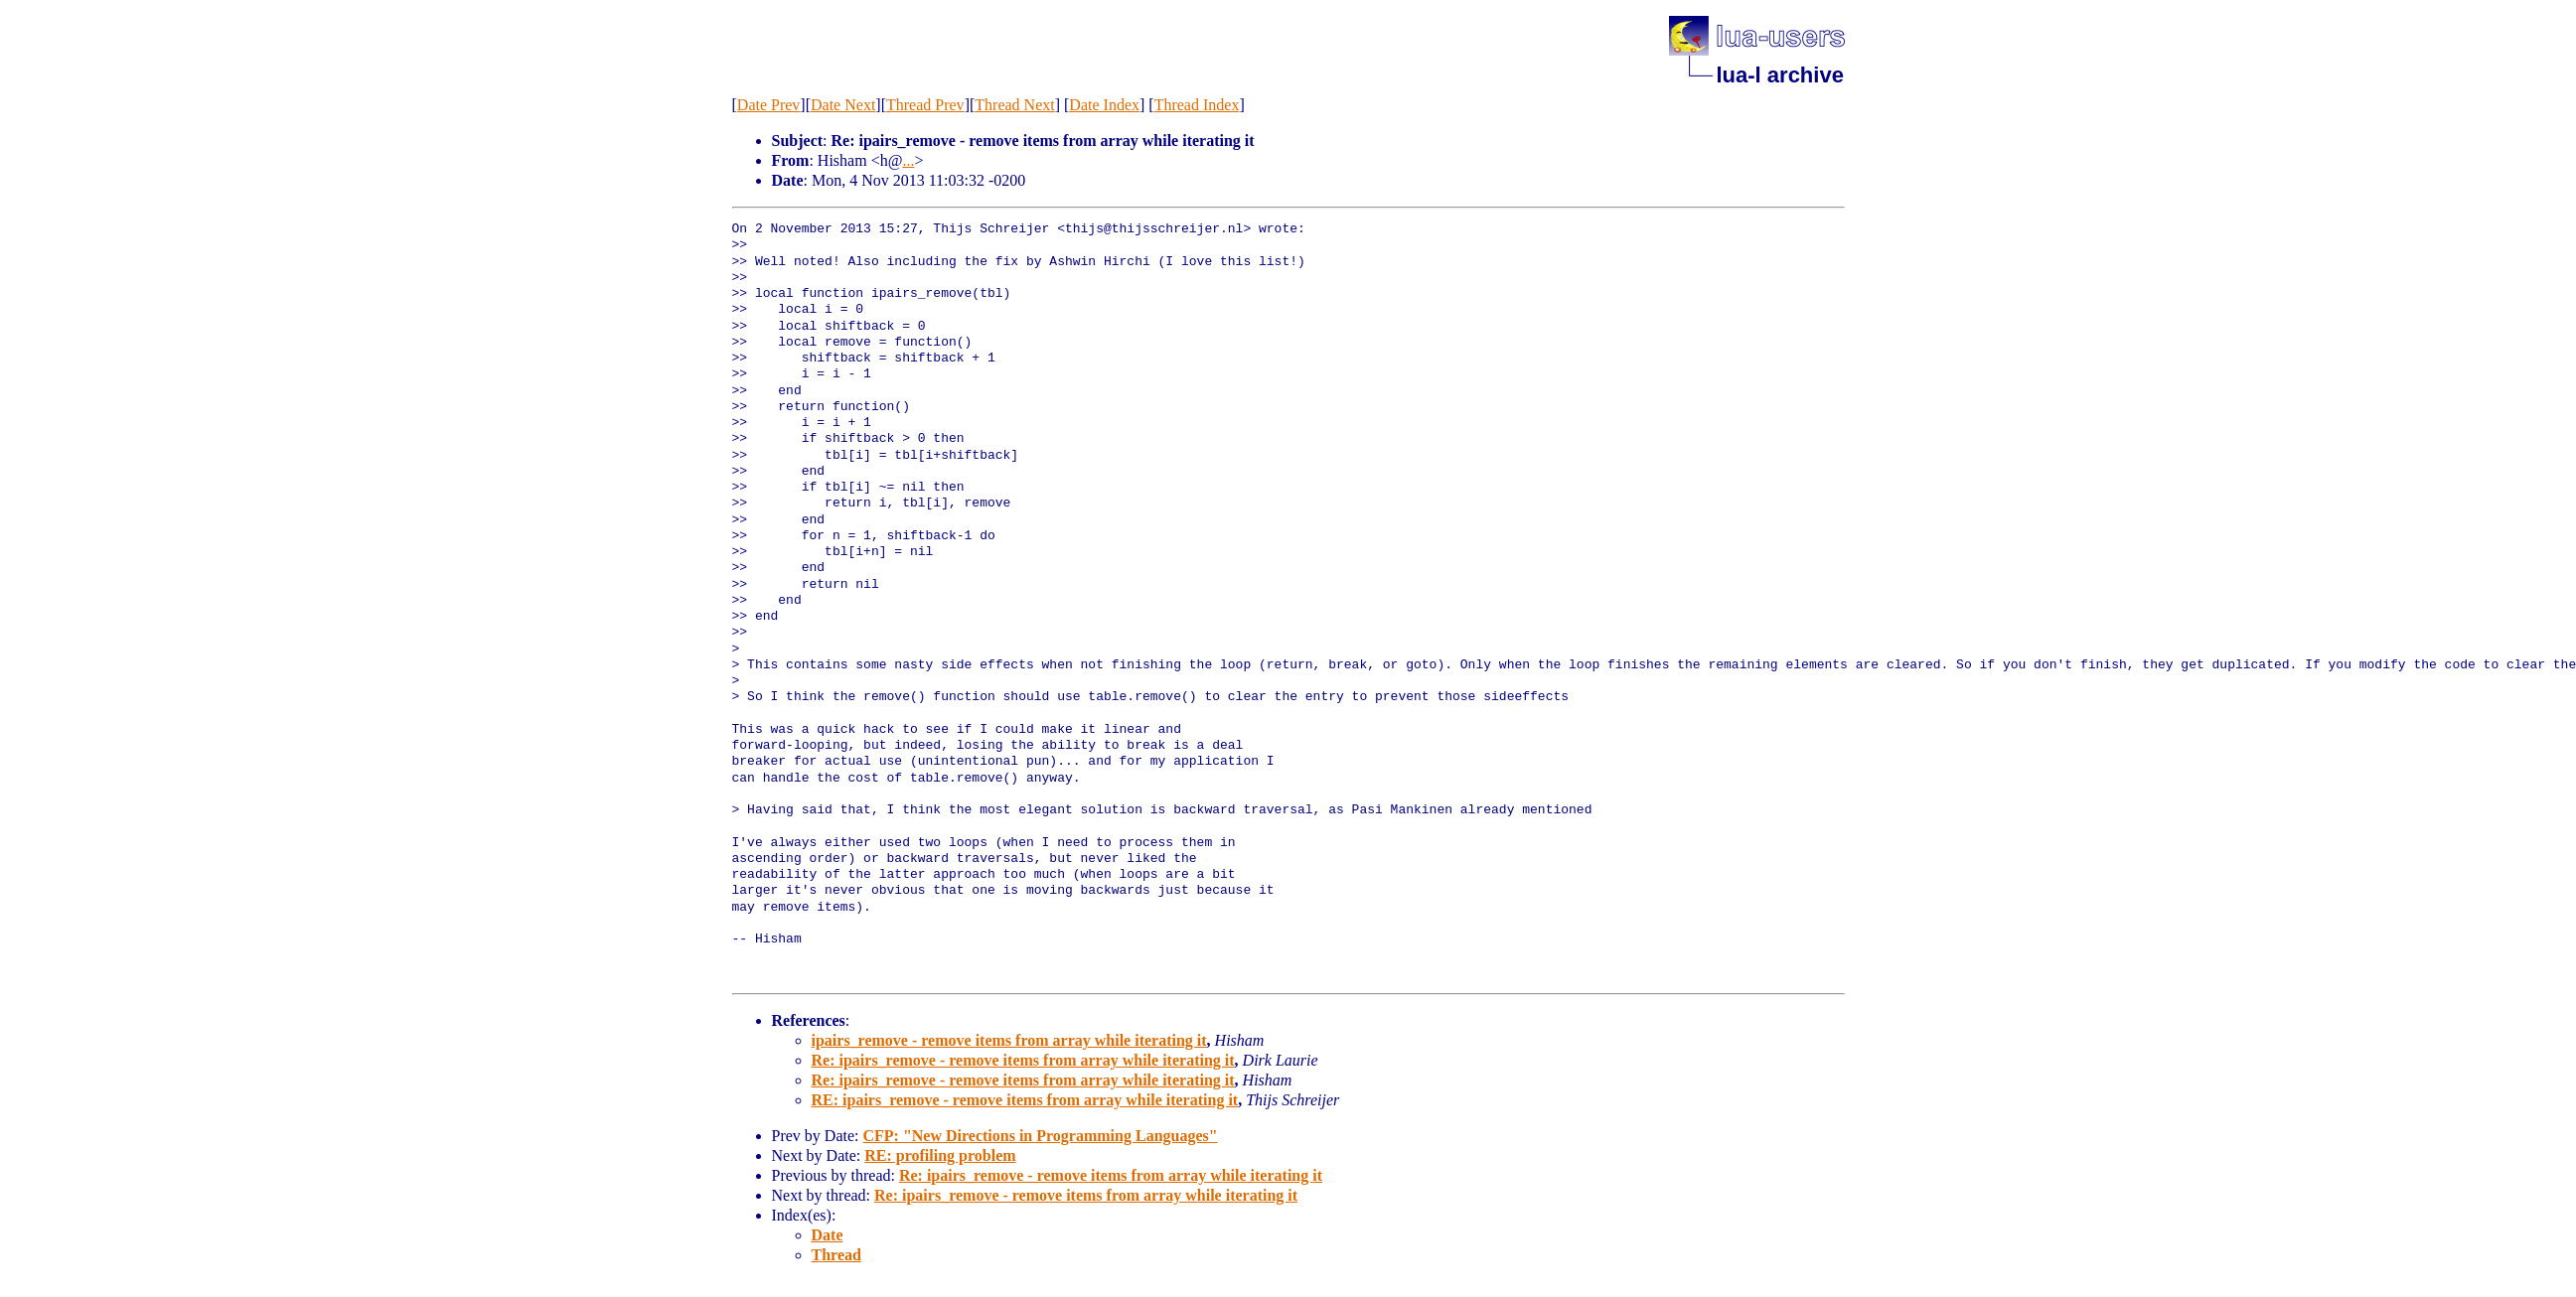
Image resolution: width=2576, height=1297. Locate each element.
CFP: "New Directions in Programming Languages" (1039, 1135)
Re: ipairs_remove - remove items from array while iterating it (1023, 1060)
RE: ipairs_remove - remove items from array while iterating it (1025, 1099)
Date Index (1104, 104)
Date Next (843, 104)
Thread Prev (925, 104)
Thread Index (1197, 104)
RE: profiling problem (939, 1155)
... (908, 160)
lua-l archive (1780, 75)
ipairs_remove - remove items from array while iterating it (1009, 1040)
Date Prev (769, 104)
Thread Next (1014, 104)
